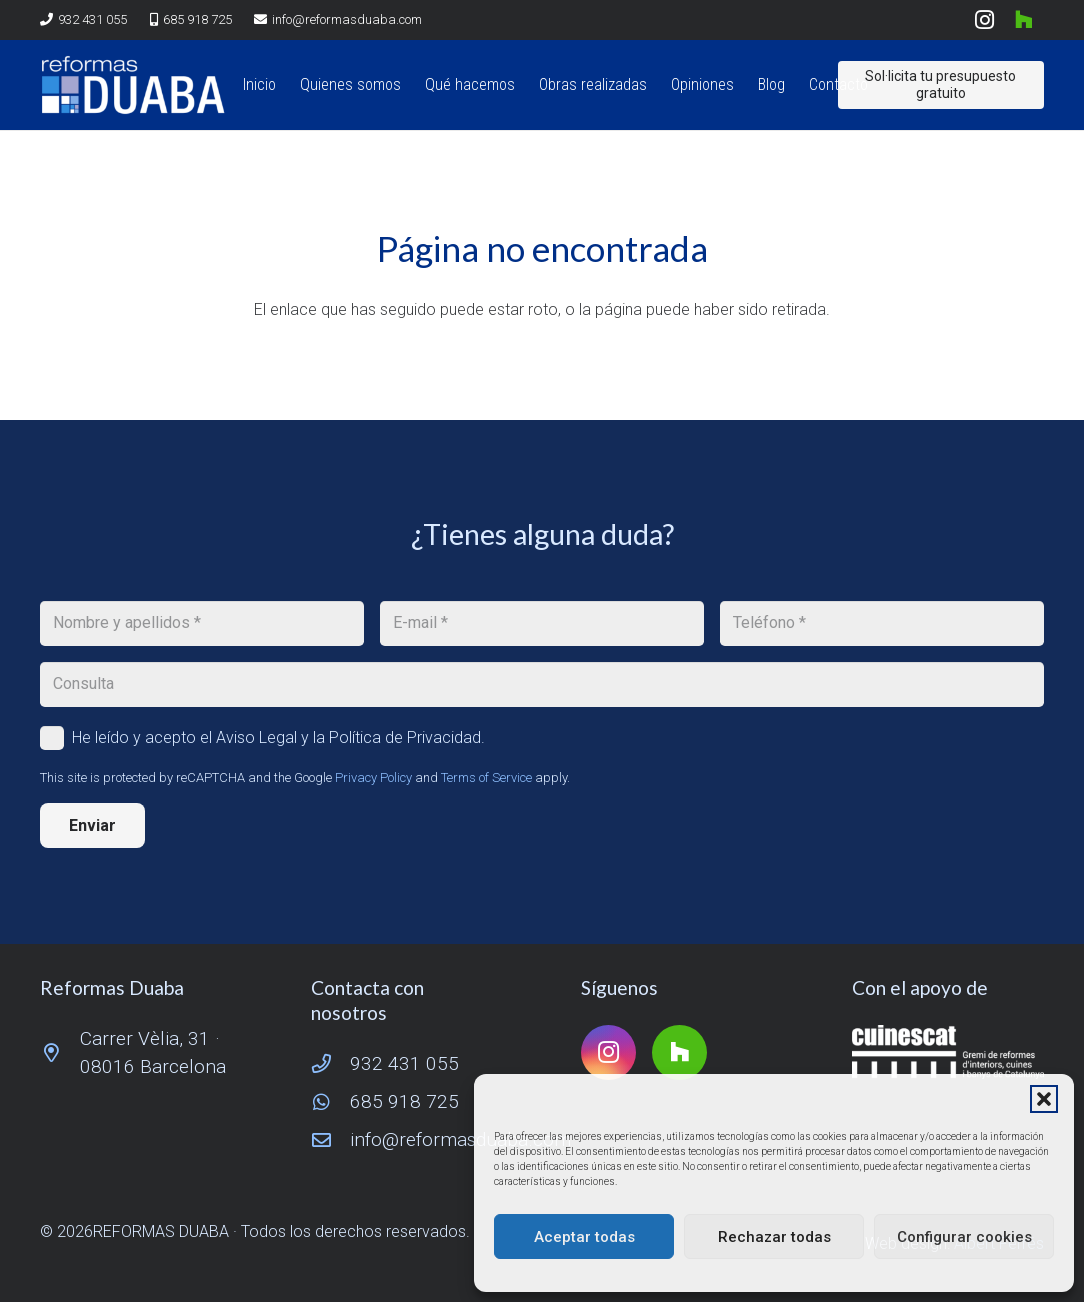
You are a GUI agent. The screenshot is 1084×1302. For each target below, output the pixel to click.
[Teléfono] (882, 623)
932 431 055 (404, 1063)
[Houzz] (1024, 20)
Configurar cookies (964, 1237)
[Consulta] (542, 684)
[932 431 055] (331, 1063)
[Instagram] (984, 20)
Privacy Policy (373, 777)
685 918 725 (404, 1101)
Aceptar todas (584, 1237)
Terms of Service (486, 777)
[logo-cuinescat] (948, 1052)
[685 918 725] (331, 1101)
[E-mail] (542, 623)
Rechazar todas (774, 1237)
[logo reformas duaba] (133, 85)
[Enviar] (92, 825)
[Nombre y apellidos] (202, 623)
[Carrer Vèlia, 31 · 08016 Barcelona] (60, 1052)
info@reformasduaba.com (460, 1139)
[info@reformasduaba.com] (331, 1139)
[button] (1044, 1099)
